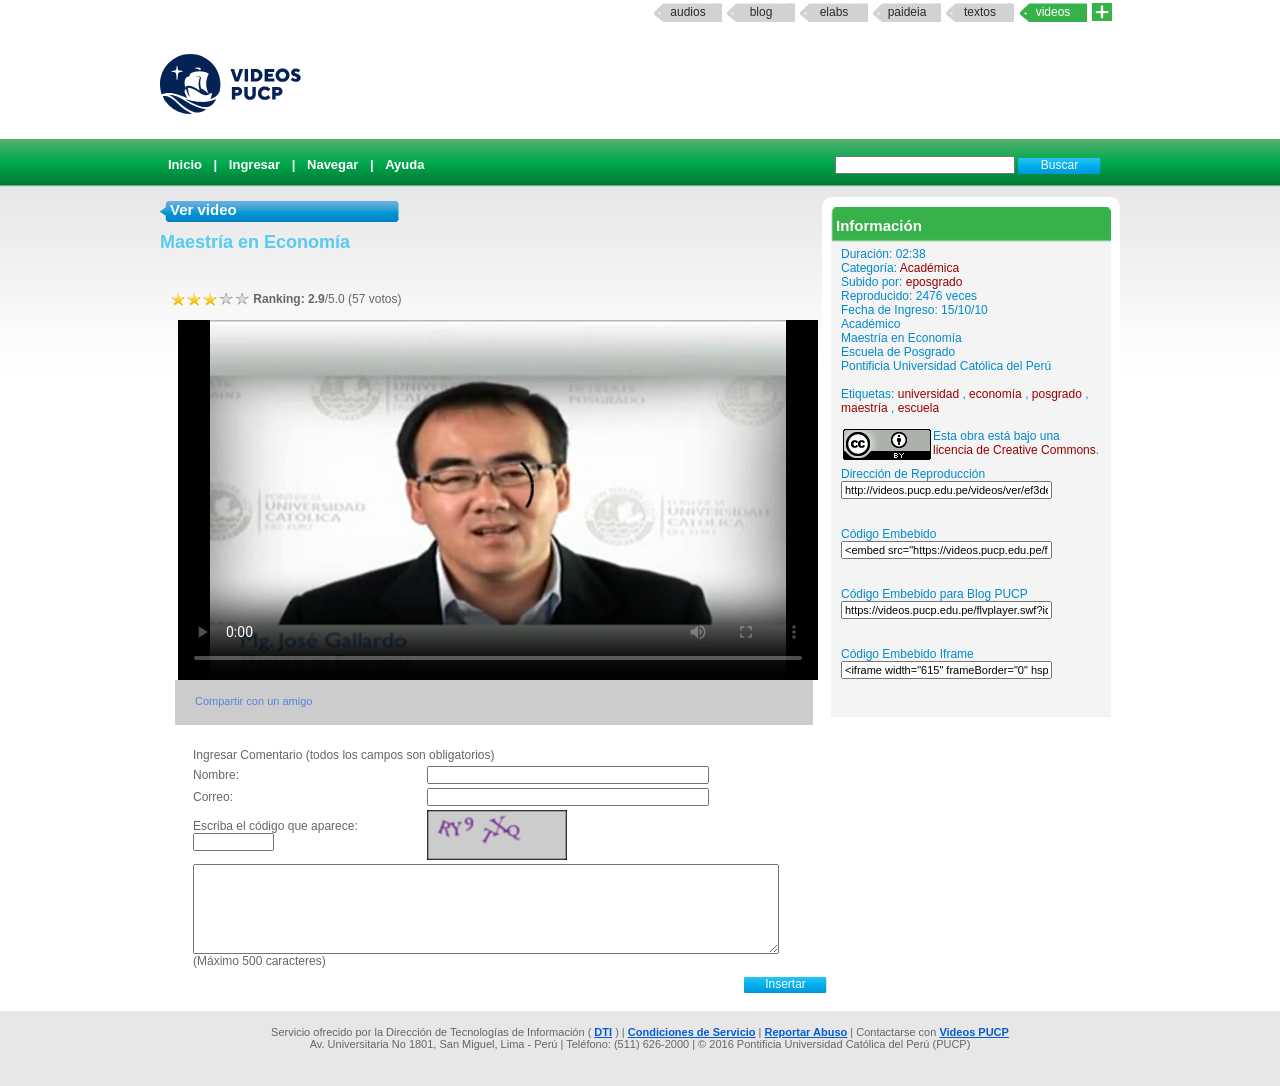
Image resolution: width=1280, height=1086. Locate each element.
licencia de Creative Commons (1014, 450)
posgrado (1057, 394)
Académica (929, 268)
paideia (907, 12)
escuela (918, 408)
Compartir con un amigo (253, 701)
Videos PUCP (974, 1032)
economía (995, 394)
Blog (761, 12)
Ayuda (404, 164)
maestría (864, 408)
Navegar (332, 164)
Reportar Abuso (806, 1032)
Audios (687, 12)
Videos (1053, 12)
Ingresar (254, 164)
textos (980, 12)
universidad (928, 394)
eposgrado (934, 282)
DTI (603, 1032)
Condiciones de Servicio (692, 1032)
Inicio (185, 164)
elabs (834, 12)
